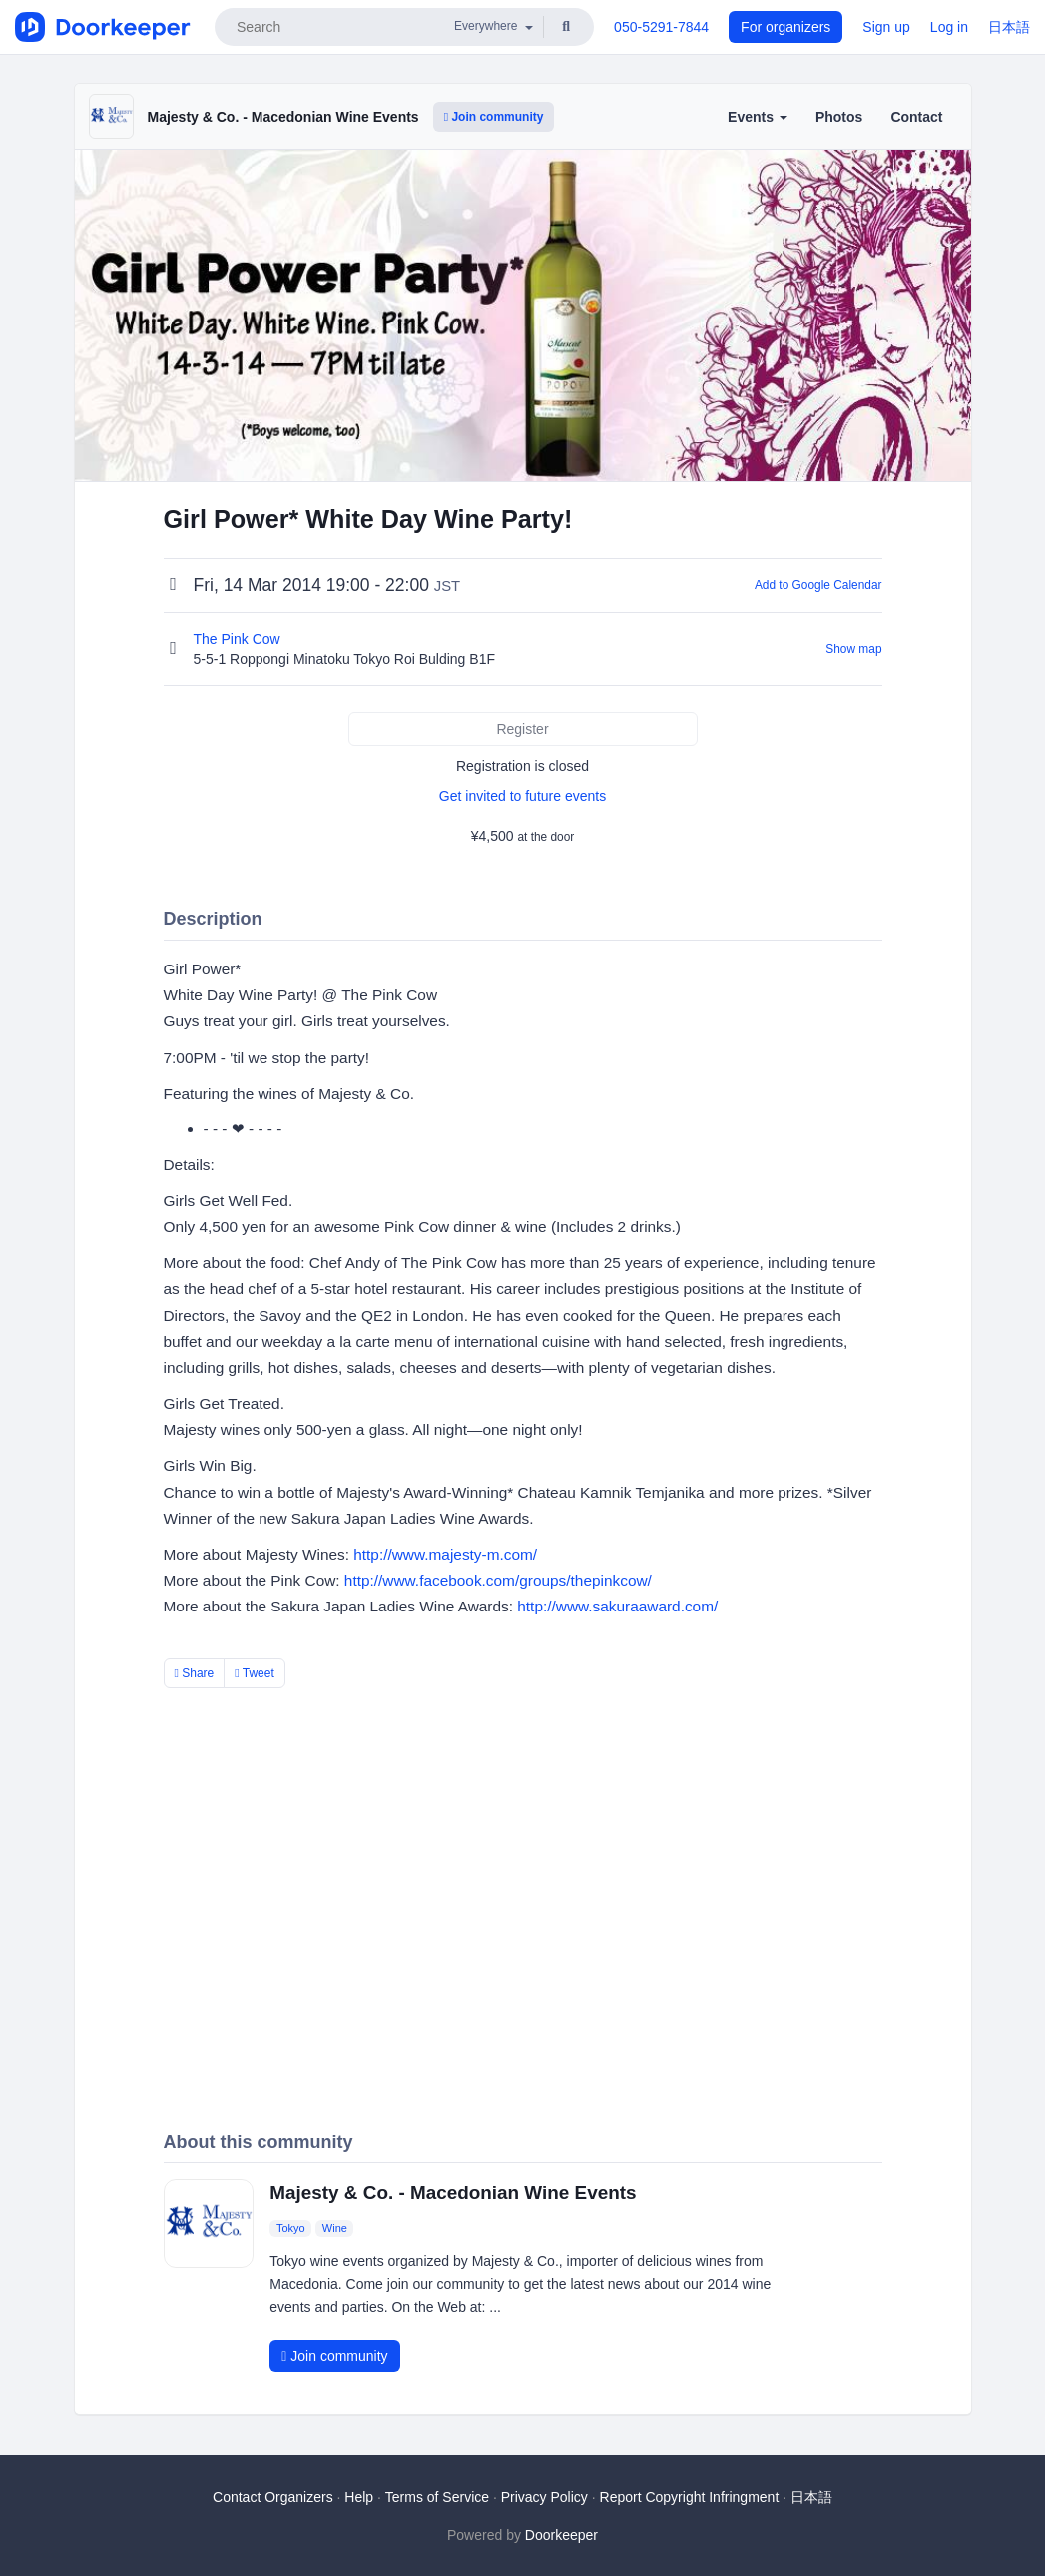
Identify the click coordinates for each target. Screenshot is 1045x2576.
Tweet (254, 1673)
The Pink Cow (239, 639)
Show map (853, 649)
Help (358, 2497)
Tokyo (290, 2228)
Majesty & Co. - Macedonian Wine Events (283, 117)
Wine (334, 2228)
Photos (838, 117)
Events (757, 117)
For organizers (785, 27)
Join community (494, 117)
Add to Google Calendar (818, 585)
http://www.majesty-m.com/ (445, 1554)
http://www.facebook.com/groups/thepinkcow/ (498, 1580)
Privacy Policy (544, 2497)
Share (195, 1673)
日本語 (1009, 27)
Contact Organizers (273, 2497)
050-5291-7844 (661, 27)
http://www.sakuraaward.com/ (617, 1606)
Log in (949, 27)
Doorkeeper (561, 2535)
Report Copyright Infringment (690, 2497)
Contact (916, 117)
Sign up (885, 27)
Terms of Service (437, 2497)
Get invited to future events (522, 796)
